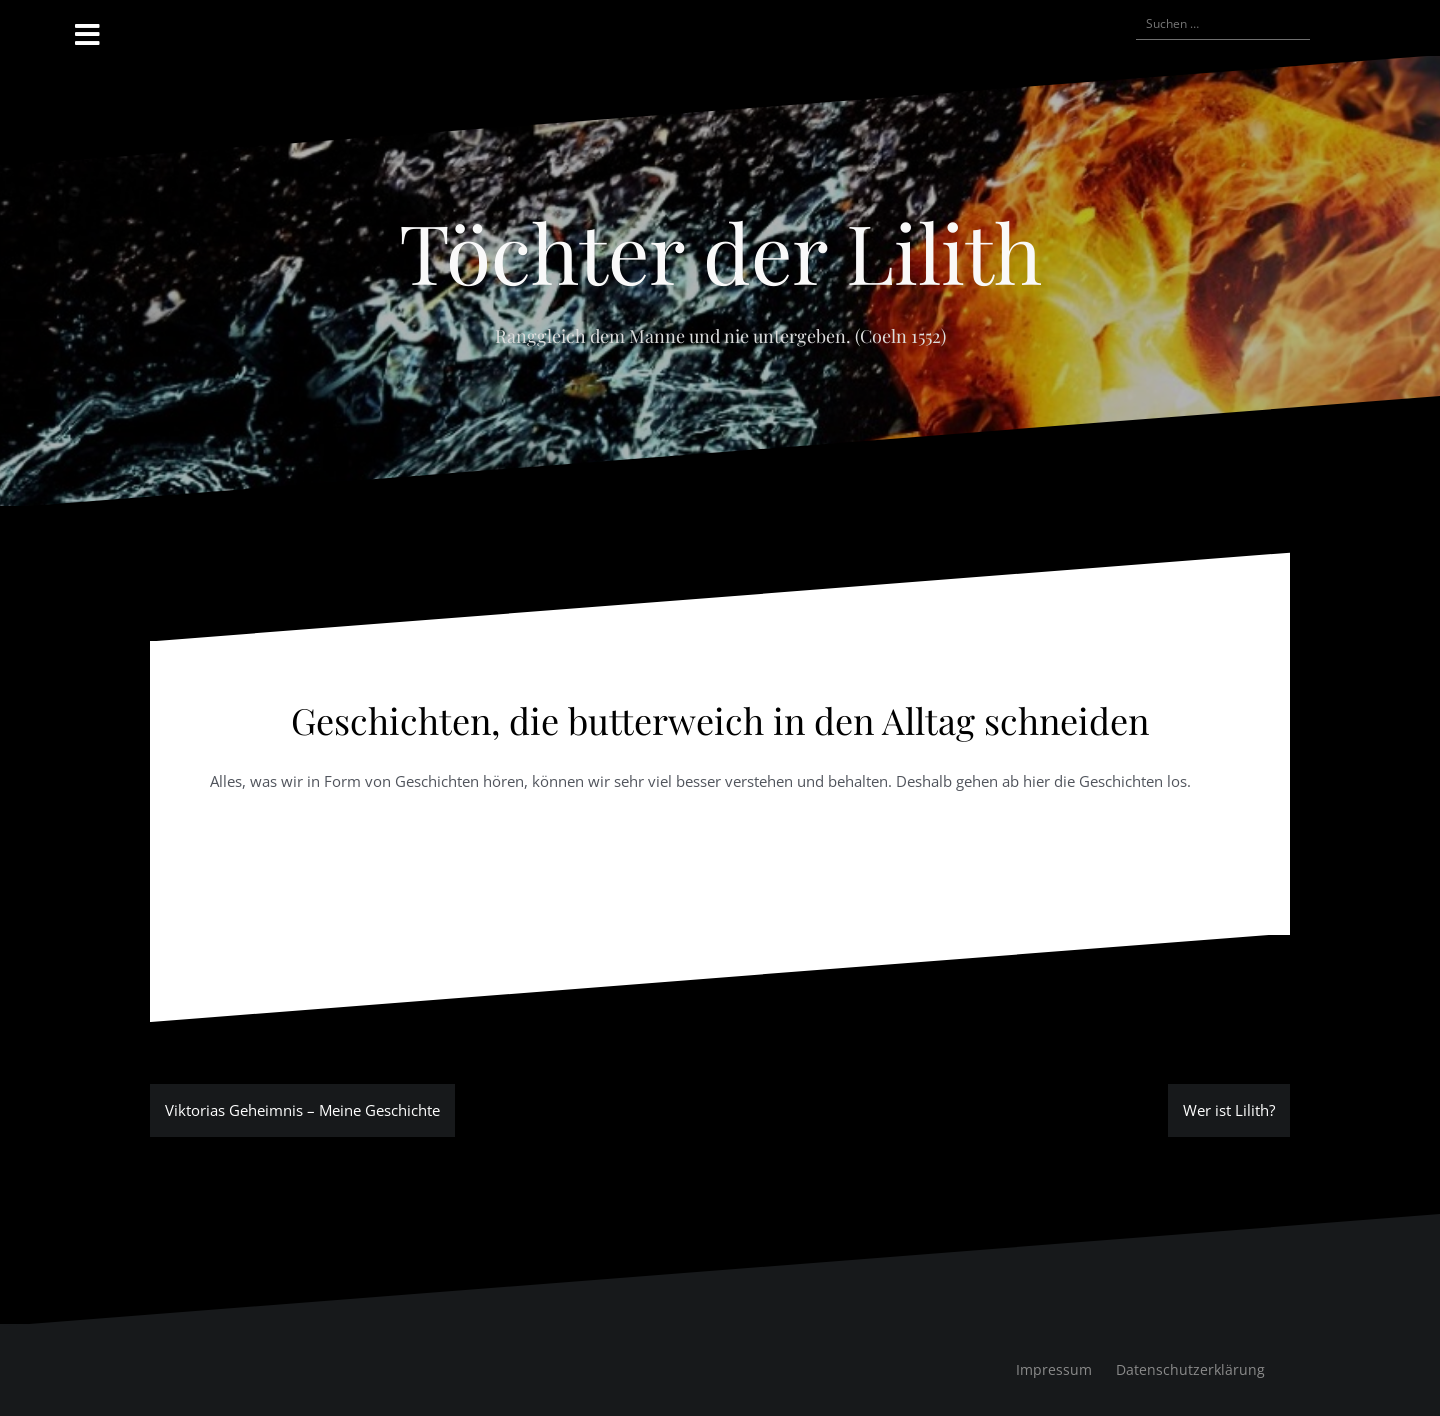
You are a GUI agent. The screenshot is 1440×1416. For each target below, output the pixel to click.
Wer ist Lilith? (1229, 1110)
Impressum (1054, 1369)
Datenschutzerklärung (1190, 1369)
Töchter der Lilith (720, 251)
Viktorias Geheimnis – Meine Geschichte (302, 1110)
